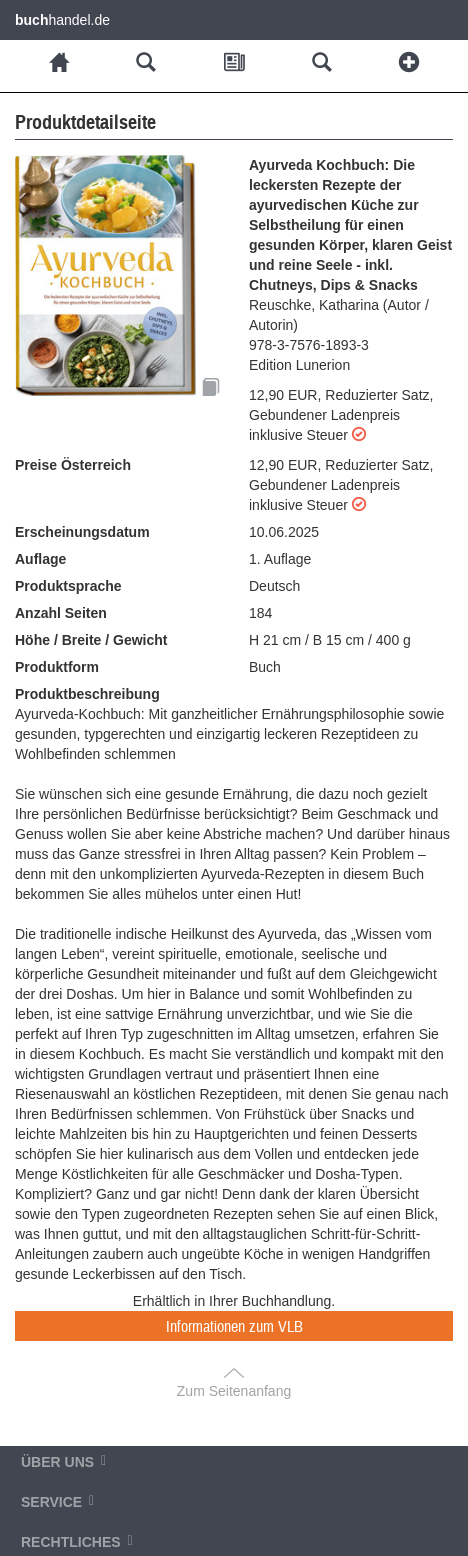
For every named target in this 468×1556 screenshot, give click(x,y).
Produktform (57, 667)
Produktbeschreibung (87, 694)
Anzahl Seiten (61, 613)
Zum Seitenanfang (234, 1391)
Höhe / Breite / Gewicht (91, 640)
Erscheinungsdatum (82, 532)
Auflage (40, 559)
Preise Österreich (73, 465)
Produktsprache (68, 586)
